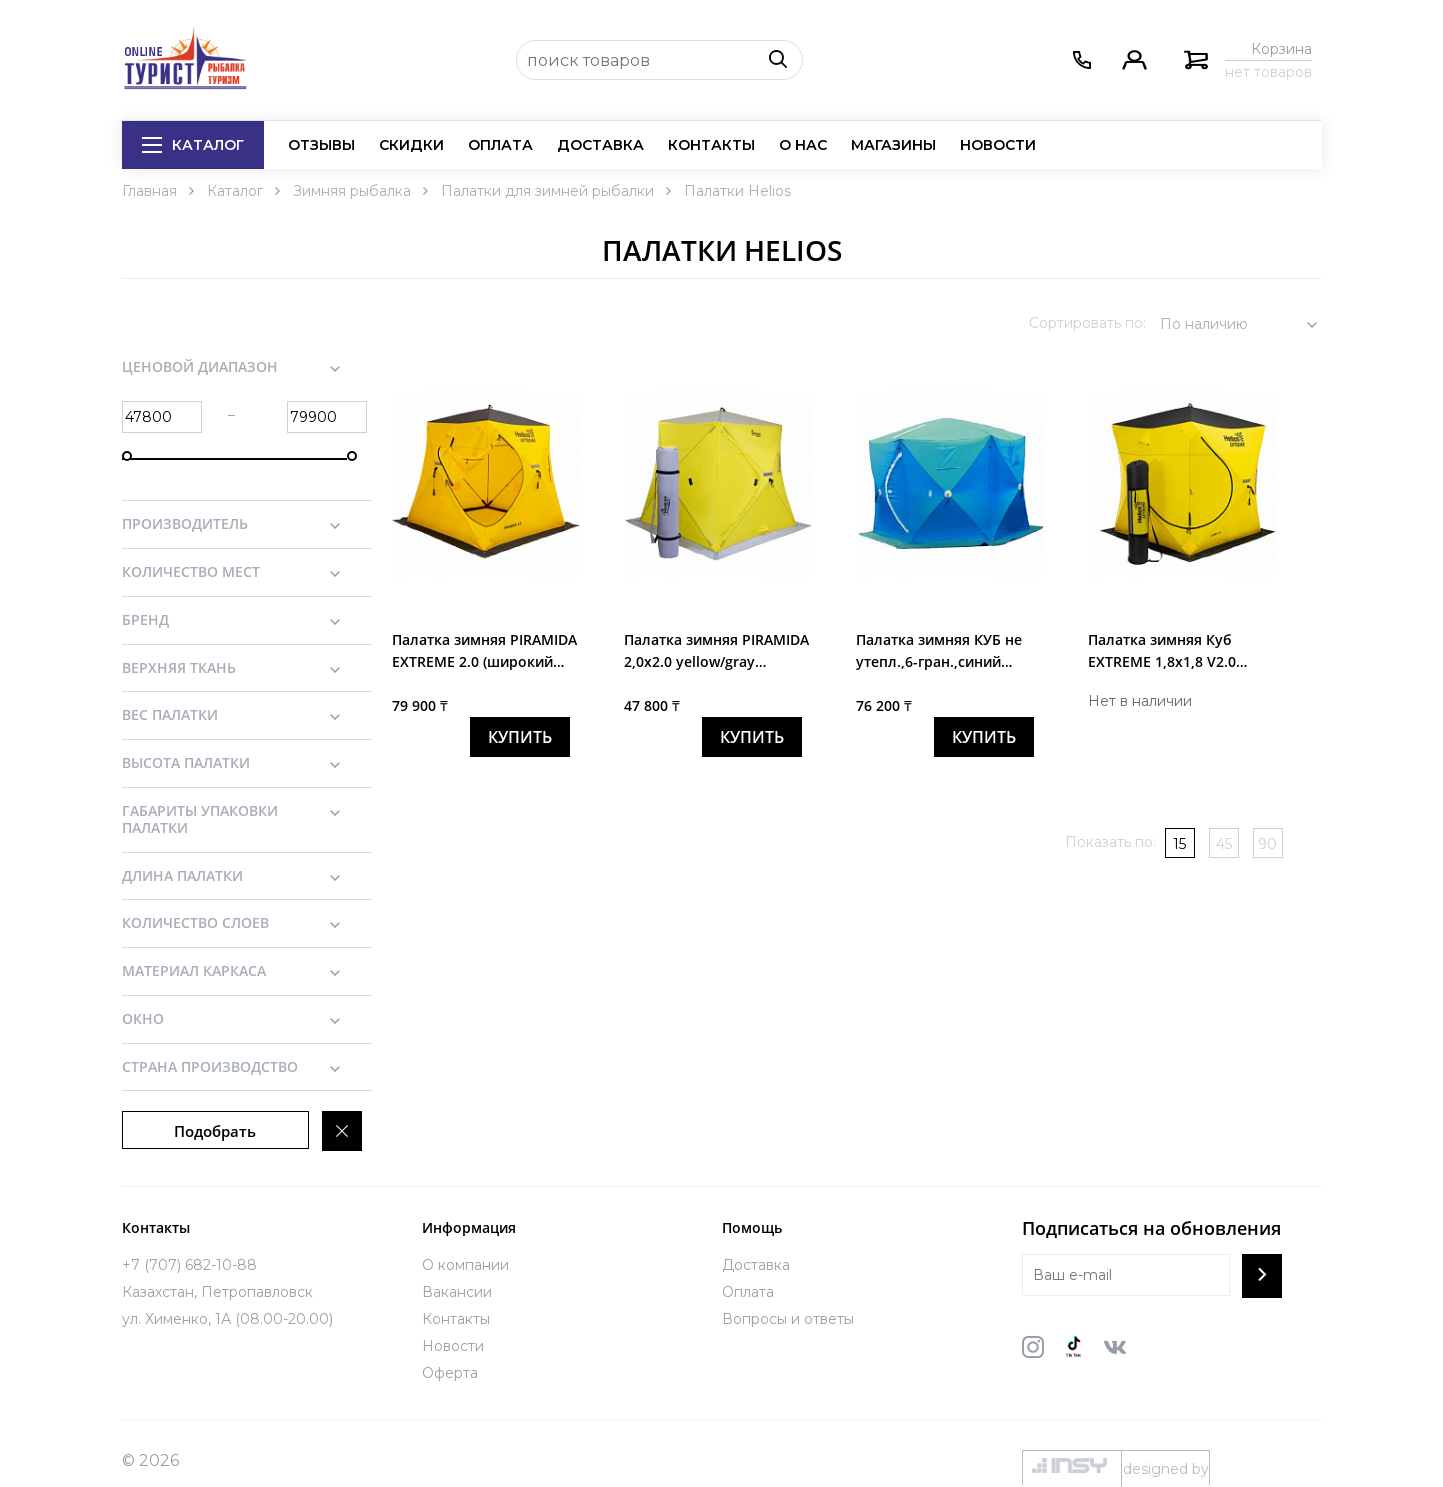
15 (1179, 844)
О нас (803, 145)
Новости (998, 145)
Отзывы (321, 145)
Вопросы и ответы (788, 1319)
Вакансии (457, 1292)
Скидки (411, 145)
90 (1267, 844)
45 (1224, 844)
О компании (465, 1265)
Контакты (711, 145)
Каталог (193, 145)
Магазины (893, 145)
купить (520, 737)
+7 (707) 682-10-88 (189, 1265)
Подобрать (215, 1131)
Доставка (600, 145)
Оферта (450, 1373)
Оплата (500, 145)
